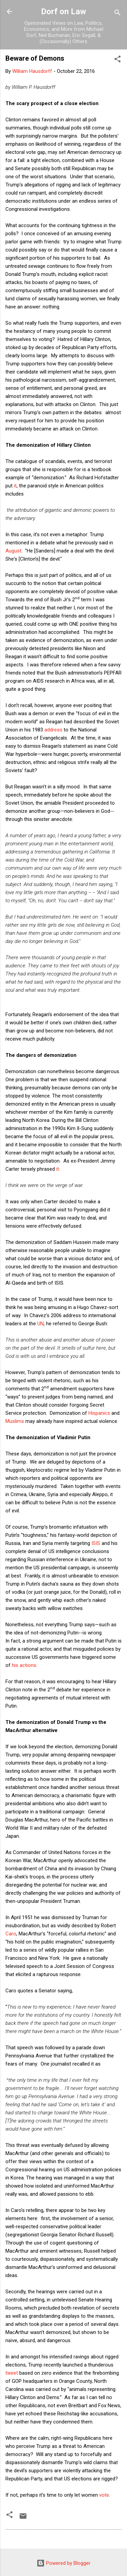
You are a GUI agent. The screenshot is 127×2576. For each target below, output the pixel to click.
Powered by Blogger (63, 2563)
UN (40, 1324)
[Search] (117, 13)
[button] (117, 60)
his (15, 1665)
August (13, 551)
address (53, 730)
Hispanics (99, 1413)
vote (104, 2495)
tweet (11, 2373)
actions (28, 1665)
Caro (10, 1934)
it (15, 486)
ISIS (95, 1543)
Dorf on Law (63, 11)
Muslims (14, 1421)
